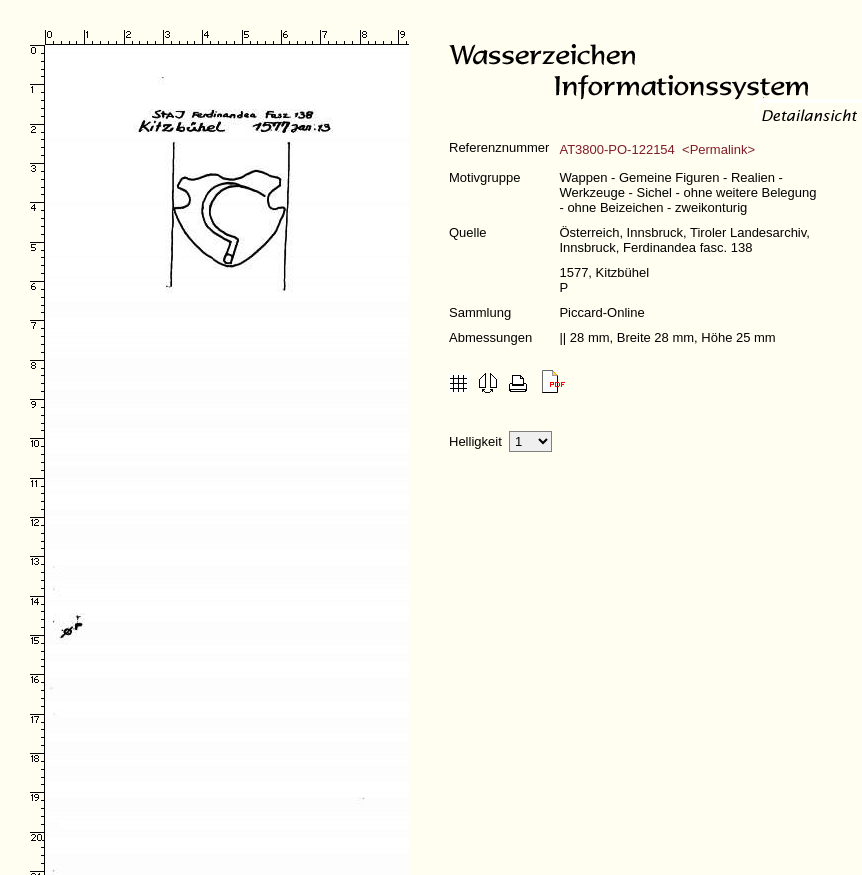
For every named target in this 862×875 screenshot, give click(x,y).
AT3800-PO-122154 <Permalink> (657, 149)
